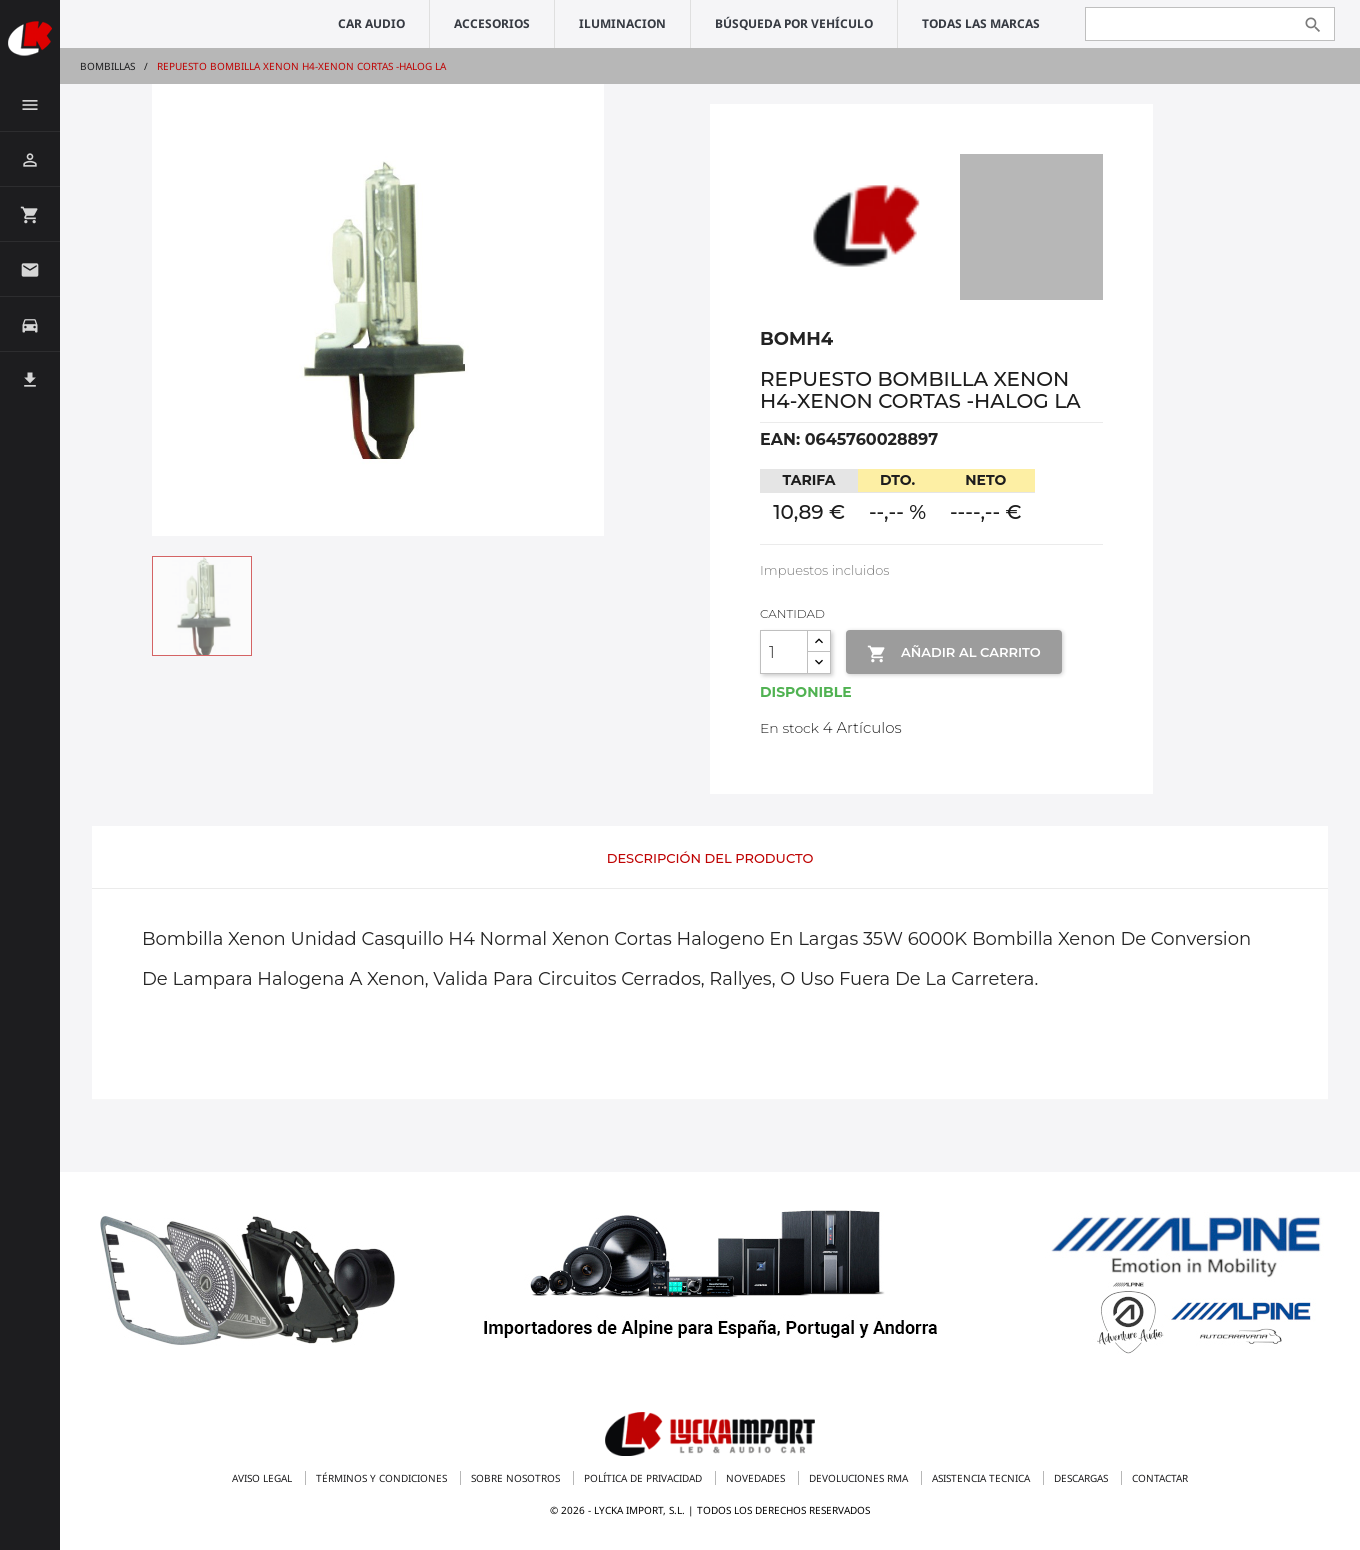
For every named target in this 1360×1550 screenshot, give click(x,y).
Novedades (757, 1478)
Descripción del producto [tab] (710, 858)
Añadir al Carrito (953, 654)
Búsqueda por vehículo (794, 23)
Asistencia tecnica (982, 1478)
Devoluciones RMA (860, 1478)
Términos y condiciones (383, 1478)
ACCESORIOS (492, 23)
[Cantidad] (784, 652)
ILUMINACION (622, 23)
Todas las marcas (981, 23)
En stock (789, 728)
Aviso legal (263, 1478)
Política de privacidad (644, 1478)
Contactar (1160, 1478)
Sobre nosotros (517, 1478)
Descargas (1082, 1478)
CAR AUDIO (371, 23)
